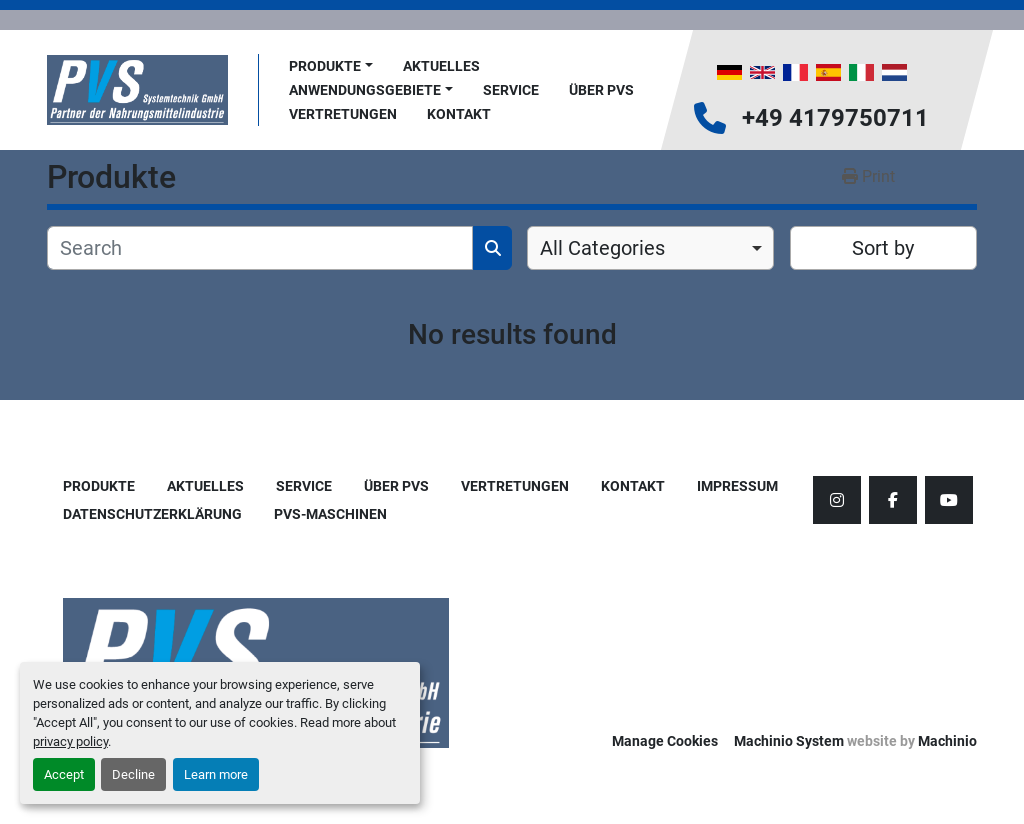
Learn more (216, 774)
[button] (331, 66)
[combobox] (650, 248)
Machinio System (789, 741)
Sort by (883, 248)
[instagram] (837, 500)
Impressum (737, 486)
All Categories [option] (602, 248)
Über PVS (601, 90)
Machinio (947, 741)
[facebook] (893, 500)
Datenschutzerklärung (152, 514)
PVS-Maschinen (330, 514)
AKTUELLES (441, 66)
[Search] (260, 248)
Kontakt (459, 114)
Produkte (325, 66)
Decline (133, 774)
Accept (64, 774)
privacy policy (70, 741)
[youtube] (949, 500)
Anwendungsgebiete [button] (365, 90)
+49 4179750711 (835, 118)
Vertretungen (343, 114)
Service (511, 90)
